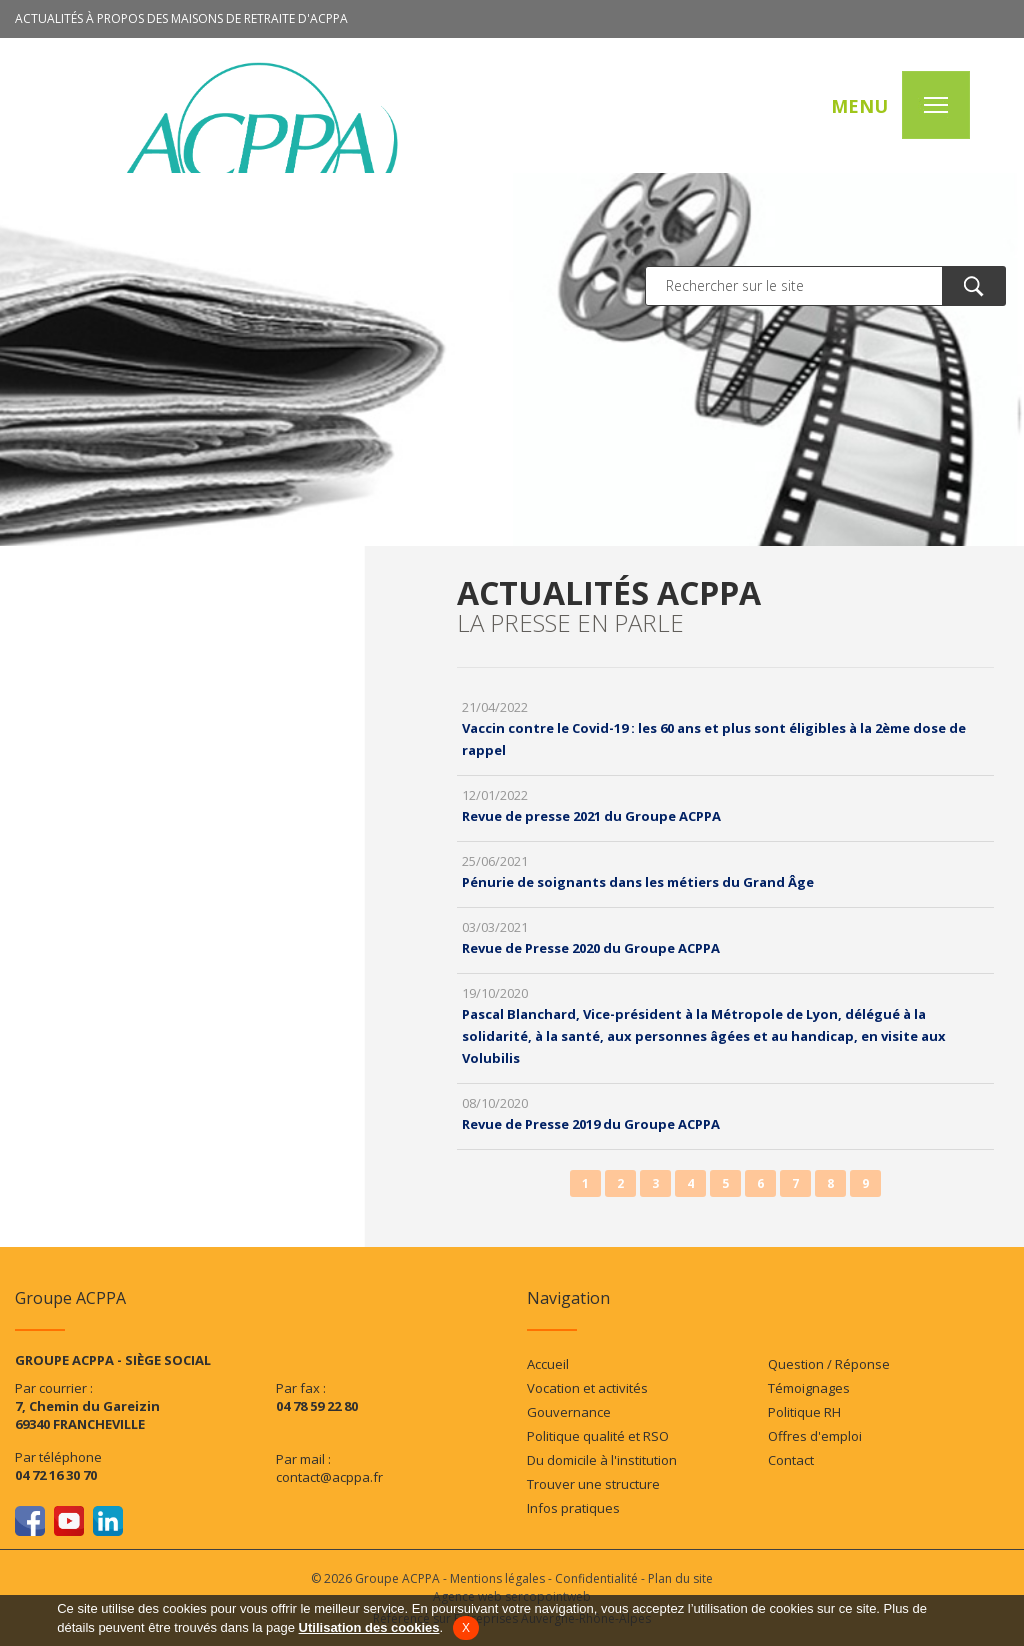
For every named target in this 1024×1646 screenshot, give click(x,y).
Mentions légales (497, 1578)
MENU (859, 106)
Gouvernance (569, 1412)
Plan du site (680, 1578)
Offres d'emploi (815, 1436)
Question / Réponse (829, 1364)
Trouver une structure (593, 1484)
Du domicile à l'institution (602, 1460)
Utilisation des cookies (369, 1627)
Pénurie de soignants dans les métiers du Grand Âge (638, 882)
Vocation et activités (587, 1388)
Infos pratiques (573, 1508)
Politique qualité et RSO (598, 1436)
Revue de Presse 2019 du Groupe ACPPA (591, 1124)
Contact (791, 1460)
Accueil (548, 1364)
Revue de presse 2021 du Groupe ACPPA (591, 816)
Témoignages (809, 1388)
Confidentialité (596, 1578)
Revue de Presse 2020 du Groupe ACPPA (591, 948)
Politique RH (804, 1412)
